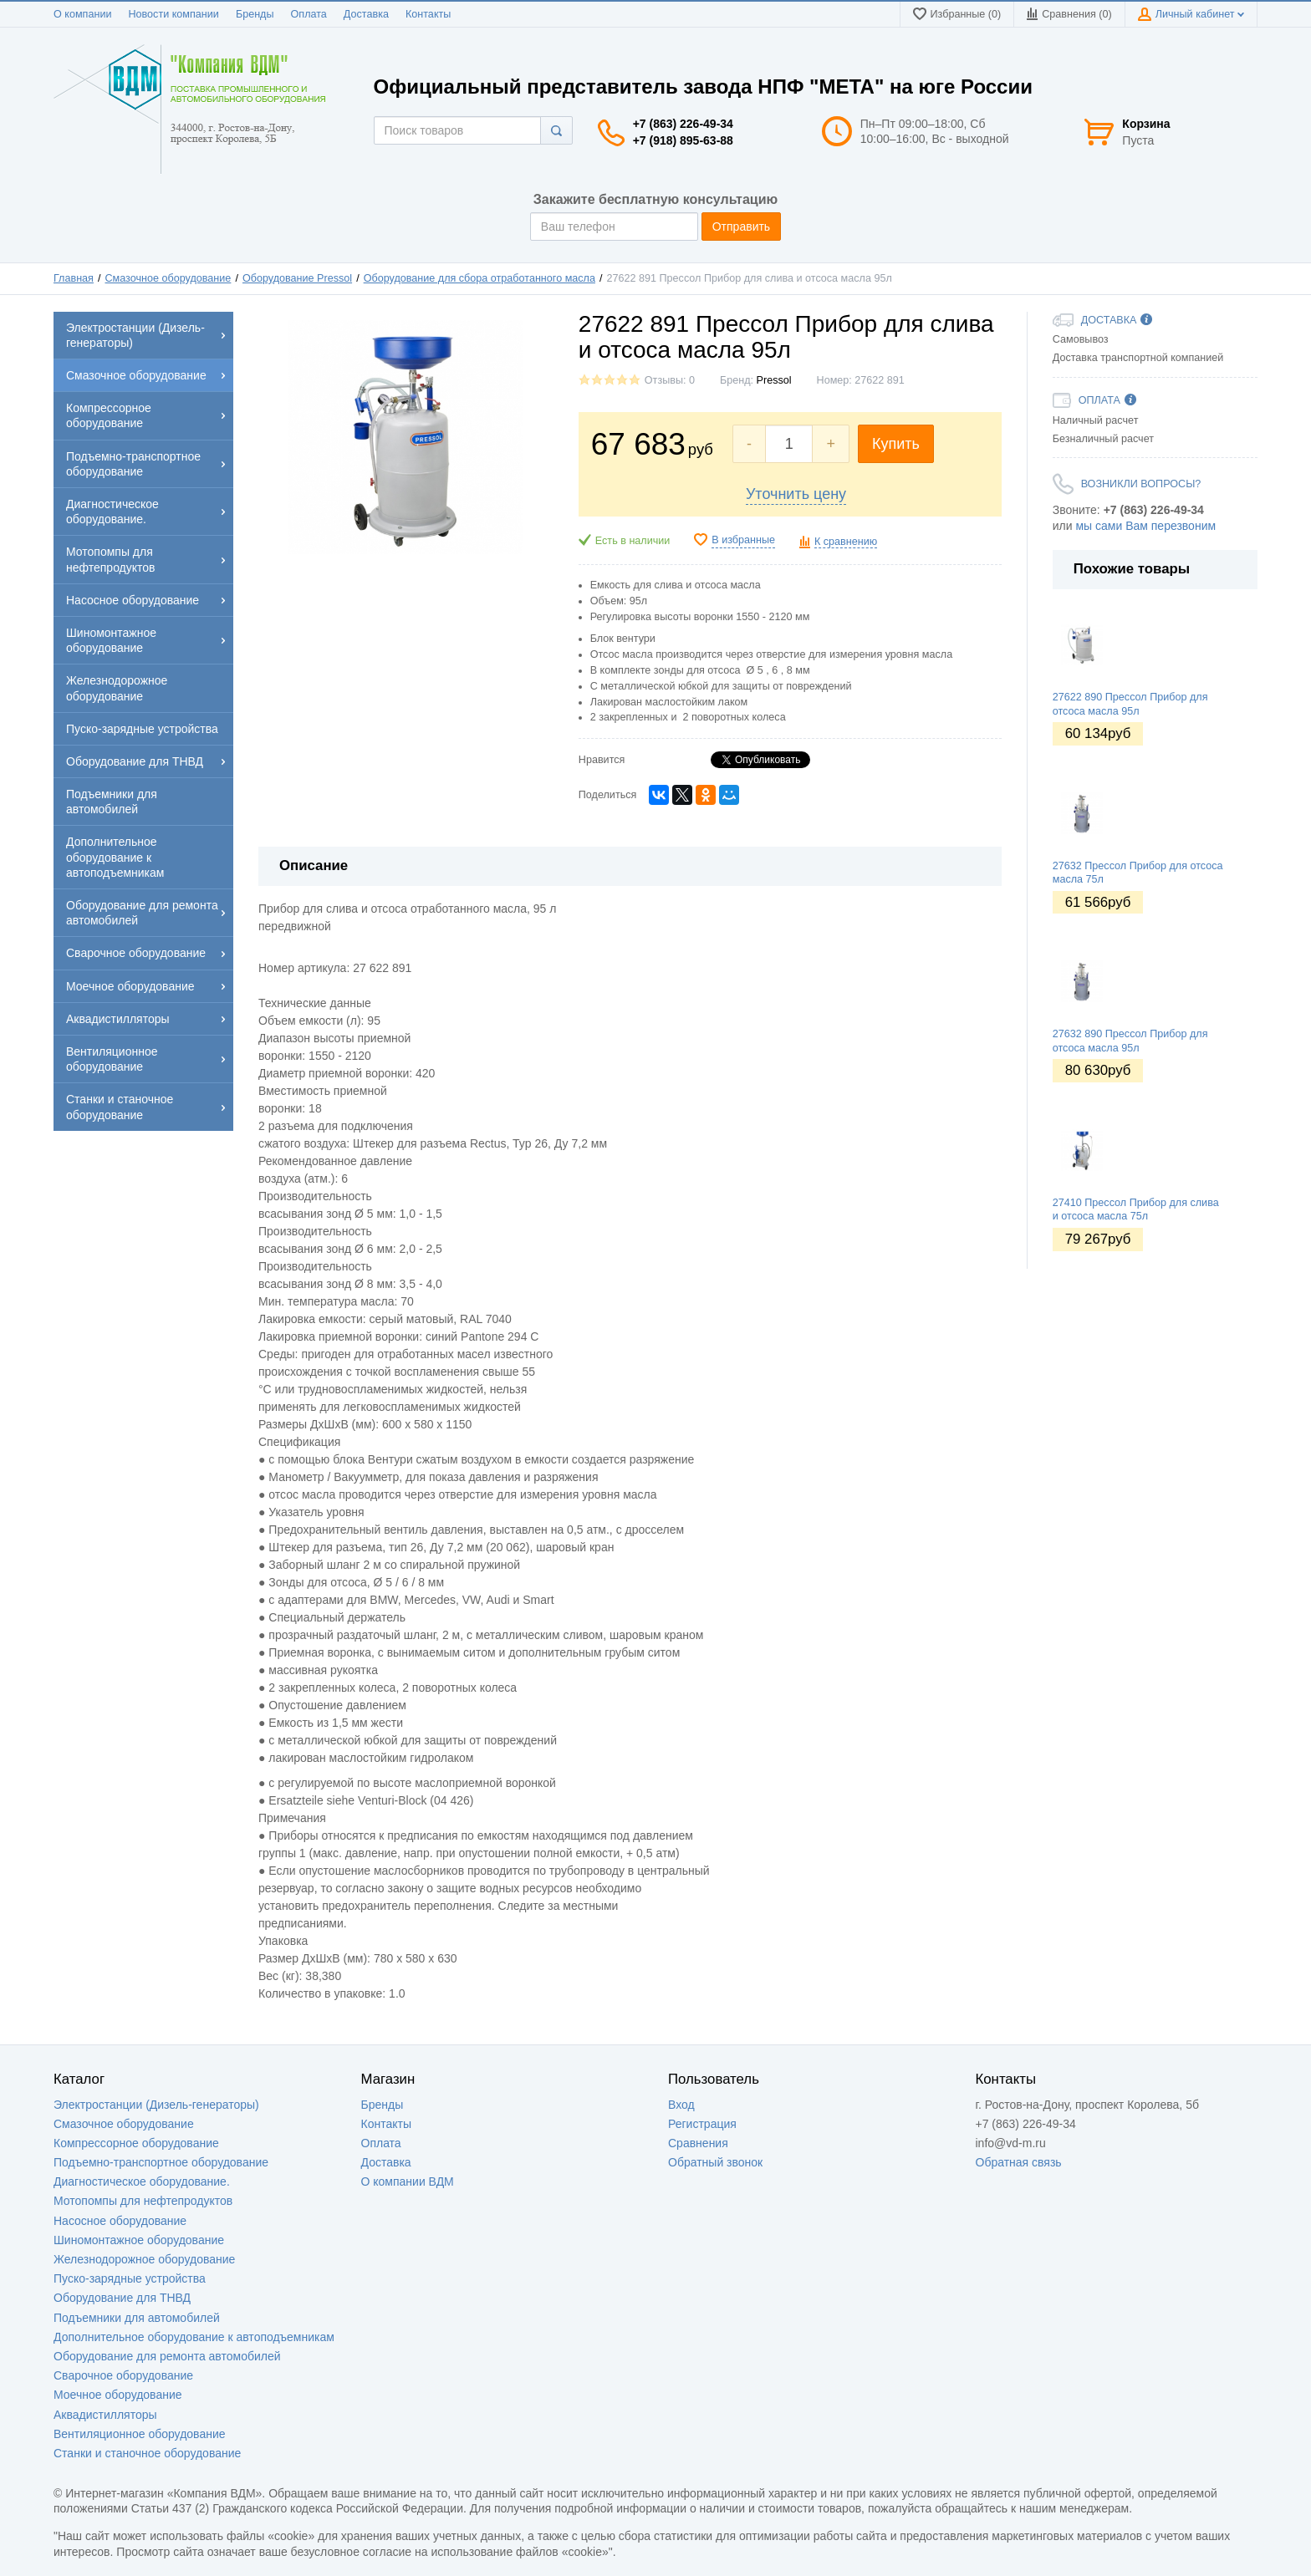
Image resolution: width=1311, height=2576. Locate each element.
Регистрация (702, 2124)
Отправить (741, 226)
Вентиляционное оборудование (140, 2434)
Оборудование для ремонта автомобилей (167, 2356)
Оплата (309, 14)
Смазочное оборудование (168, 278)
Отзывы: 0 (670, 380)
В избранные (743, 540)
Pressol (774, 380)
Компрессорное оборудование (136, 2143)
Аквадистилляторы (105, 2414)
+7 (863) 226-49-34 (683, 123)
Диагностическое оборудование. (142, 2181)
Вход (681, 2104)
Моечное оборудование (118, 2394)
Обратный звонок (715, 2162)
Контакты (428, 14)
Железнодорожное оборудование (144, 2259)
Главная (74, 278)
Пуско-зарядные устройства (130, 2278)
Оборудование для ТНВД (122, 2297)
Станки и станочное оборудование (147, 2453)
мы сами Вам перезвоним (1145, 525)
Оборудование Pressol (297, 278)
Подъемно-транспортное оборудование (161, 2162)
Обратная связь (1019, 2162)
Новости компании (173, 14)
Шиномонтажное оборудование (139, 2240)
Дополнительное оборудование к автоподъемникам (194, 2337)
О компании (82, 14)
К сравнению (845, 541)
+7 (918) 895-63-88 (683, 140)
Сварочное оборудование (123, 2375)
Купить (896, 443)
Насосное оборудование (120, 2220)
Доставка (366, 14)
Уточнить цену (796, 494)
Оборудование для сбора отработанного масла (479, 278)
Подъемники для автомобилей (137, 2317)
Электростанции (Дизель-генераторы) (156, 2104)
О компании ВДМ (407, 2181)
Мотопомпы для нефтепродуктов (143, 2200)
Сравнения (698, 2143)
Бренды (255, 14)
